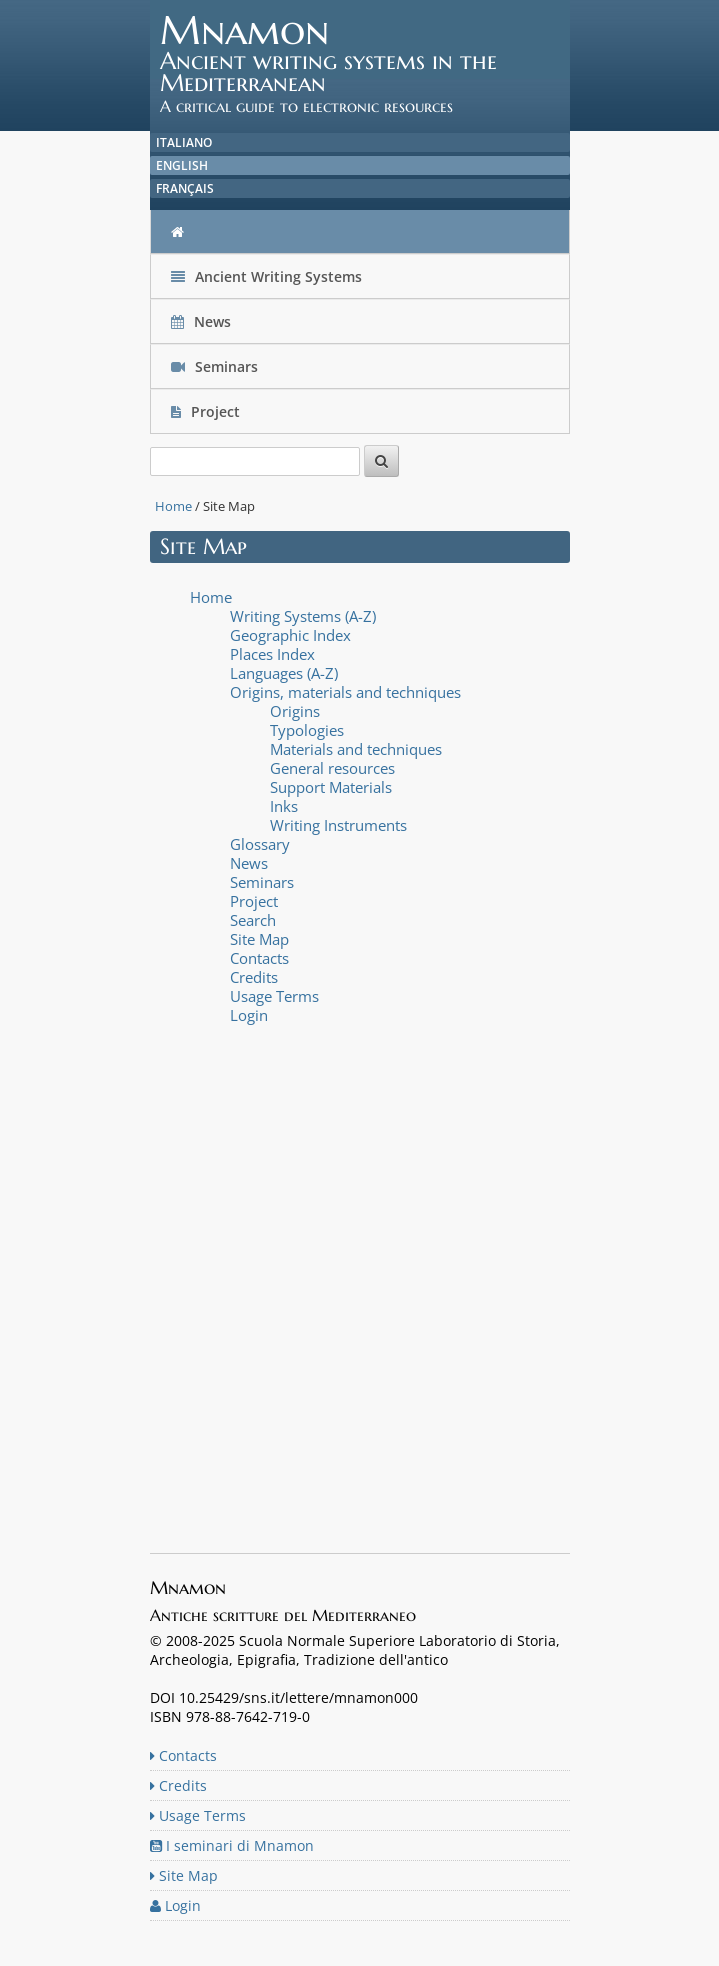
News (203, 321)
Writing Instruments (338, 825)
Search (253, 920)
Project (207, 411)
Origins (295, 711)
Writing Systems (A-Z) (303, 616)
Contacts (259, 958)
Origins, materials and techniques (345, 692)
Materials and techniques (356, 749)
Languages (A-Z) (284, 673)
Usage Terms (274, 996)
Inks (284, 806)
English (182, 165)
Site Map (259, 939)
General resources (332, 768)
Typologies (307, 730)
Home (173, 506)
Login (249, 1015)
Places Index (272, 654)
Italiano (184, 142)
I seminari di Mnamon (232, 1845)
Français (185, 188)
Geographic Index (290, 635)
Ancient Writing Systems (266, 276)
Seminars (214, 366)
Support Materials (331, 787)
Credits (254, 977)
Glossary (260, 844)
